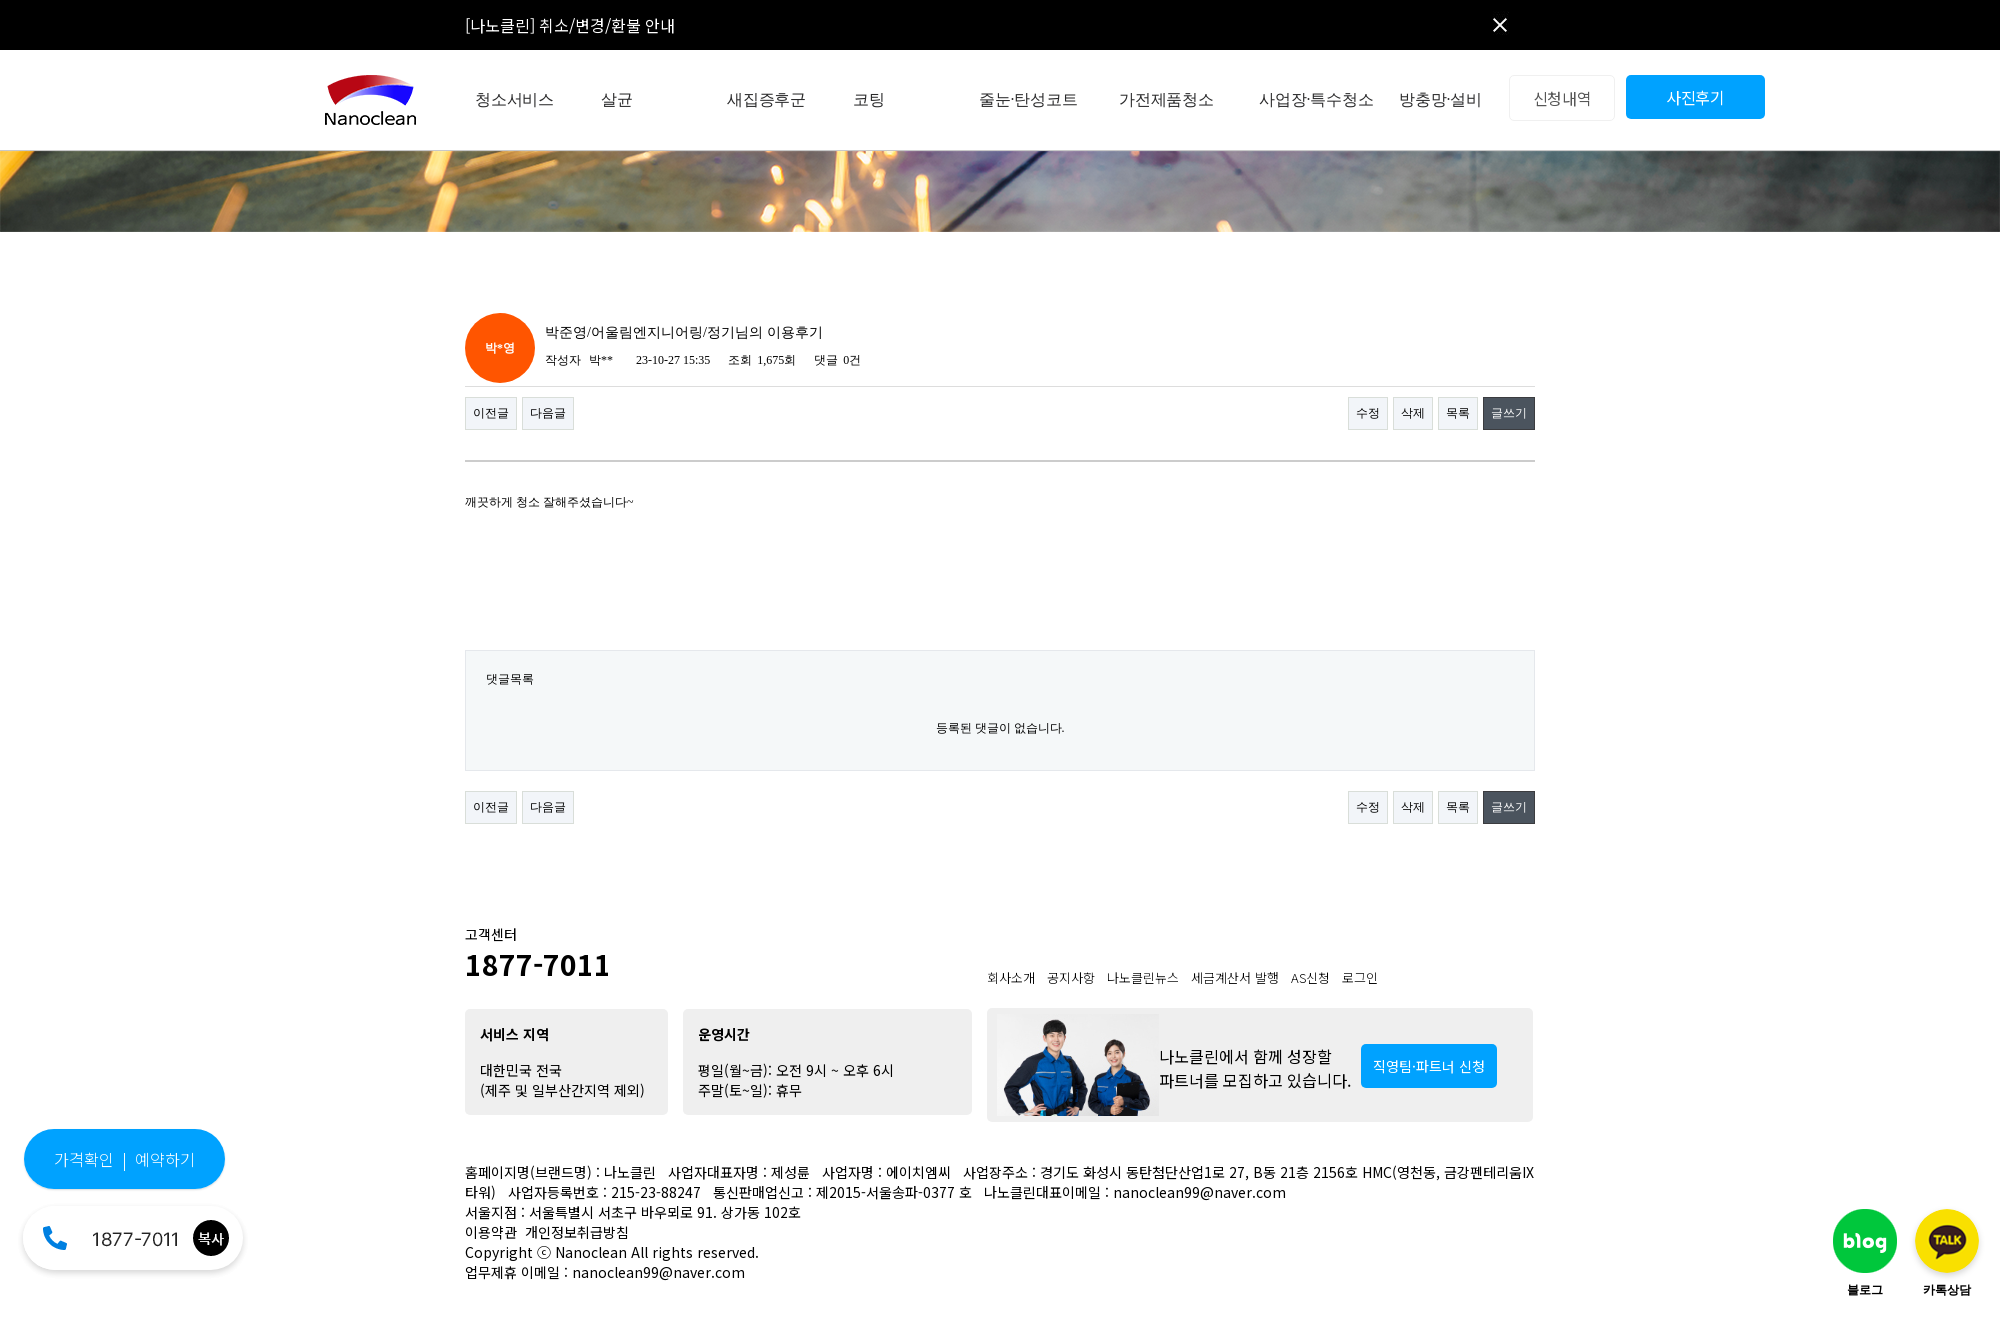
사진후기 (1695, 97)
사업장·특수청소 (1316, 99)
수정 (1368, 413)
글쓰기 (1509, 413)
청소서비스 (514, 99)
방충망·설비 (1440, 99)
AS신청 (1310, 977)
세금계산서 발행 (1235, 977)
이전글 (491, 413)
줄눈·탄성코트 (1028, 99)
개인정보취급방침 (577, 1232)
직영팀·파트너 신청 (1429, 1066)
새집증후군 (766, 99)
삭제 (1413, 413)
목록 (1458, 413)
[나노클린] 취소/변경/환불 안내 (570, 25)
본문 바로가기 (0, 0)
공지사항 (1071, 977)
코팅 (869, 99)
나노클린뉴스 (1143, 977)
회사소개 (1011, 977)
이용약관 (491, 1232)
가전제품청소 (1166, 99)
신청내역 (1562, 98)
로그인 (1360, 977)
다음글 (548, 413)
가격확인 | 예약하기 (124, 1159)
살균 (617, 99)
